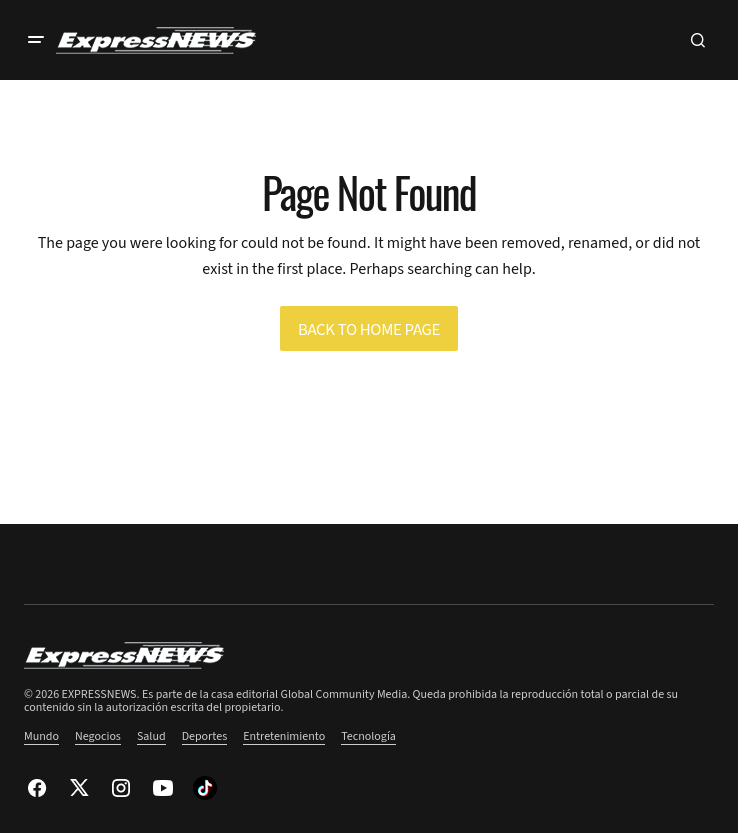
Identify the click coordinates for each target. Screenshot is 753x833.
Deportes (205, 736)
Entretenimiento (284, 736)
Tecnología (368, 736)
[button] (36, 40)
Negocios (98, 736)
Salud (151, 736)
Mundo (41, 736)
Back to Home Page (369, 330)
